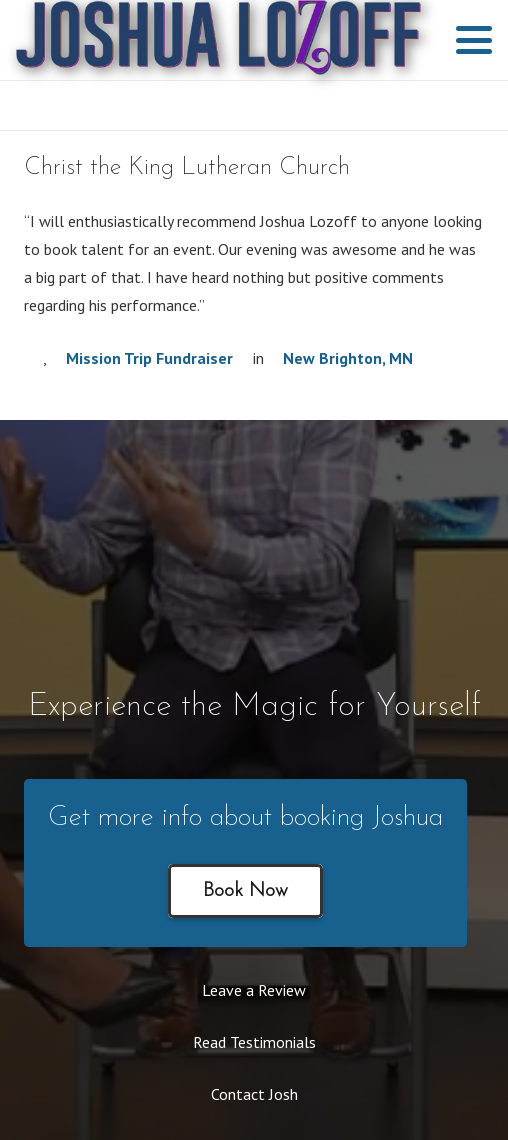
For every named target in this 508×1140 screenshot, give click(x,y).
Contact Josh (254, 1094)
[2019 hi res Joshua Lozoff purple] (218, 40)
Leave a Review (254, 990)
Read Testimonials (254, 1042)
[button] (474, 40)
